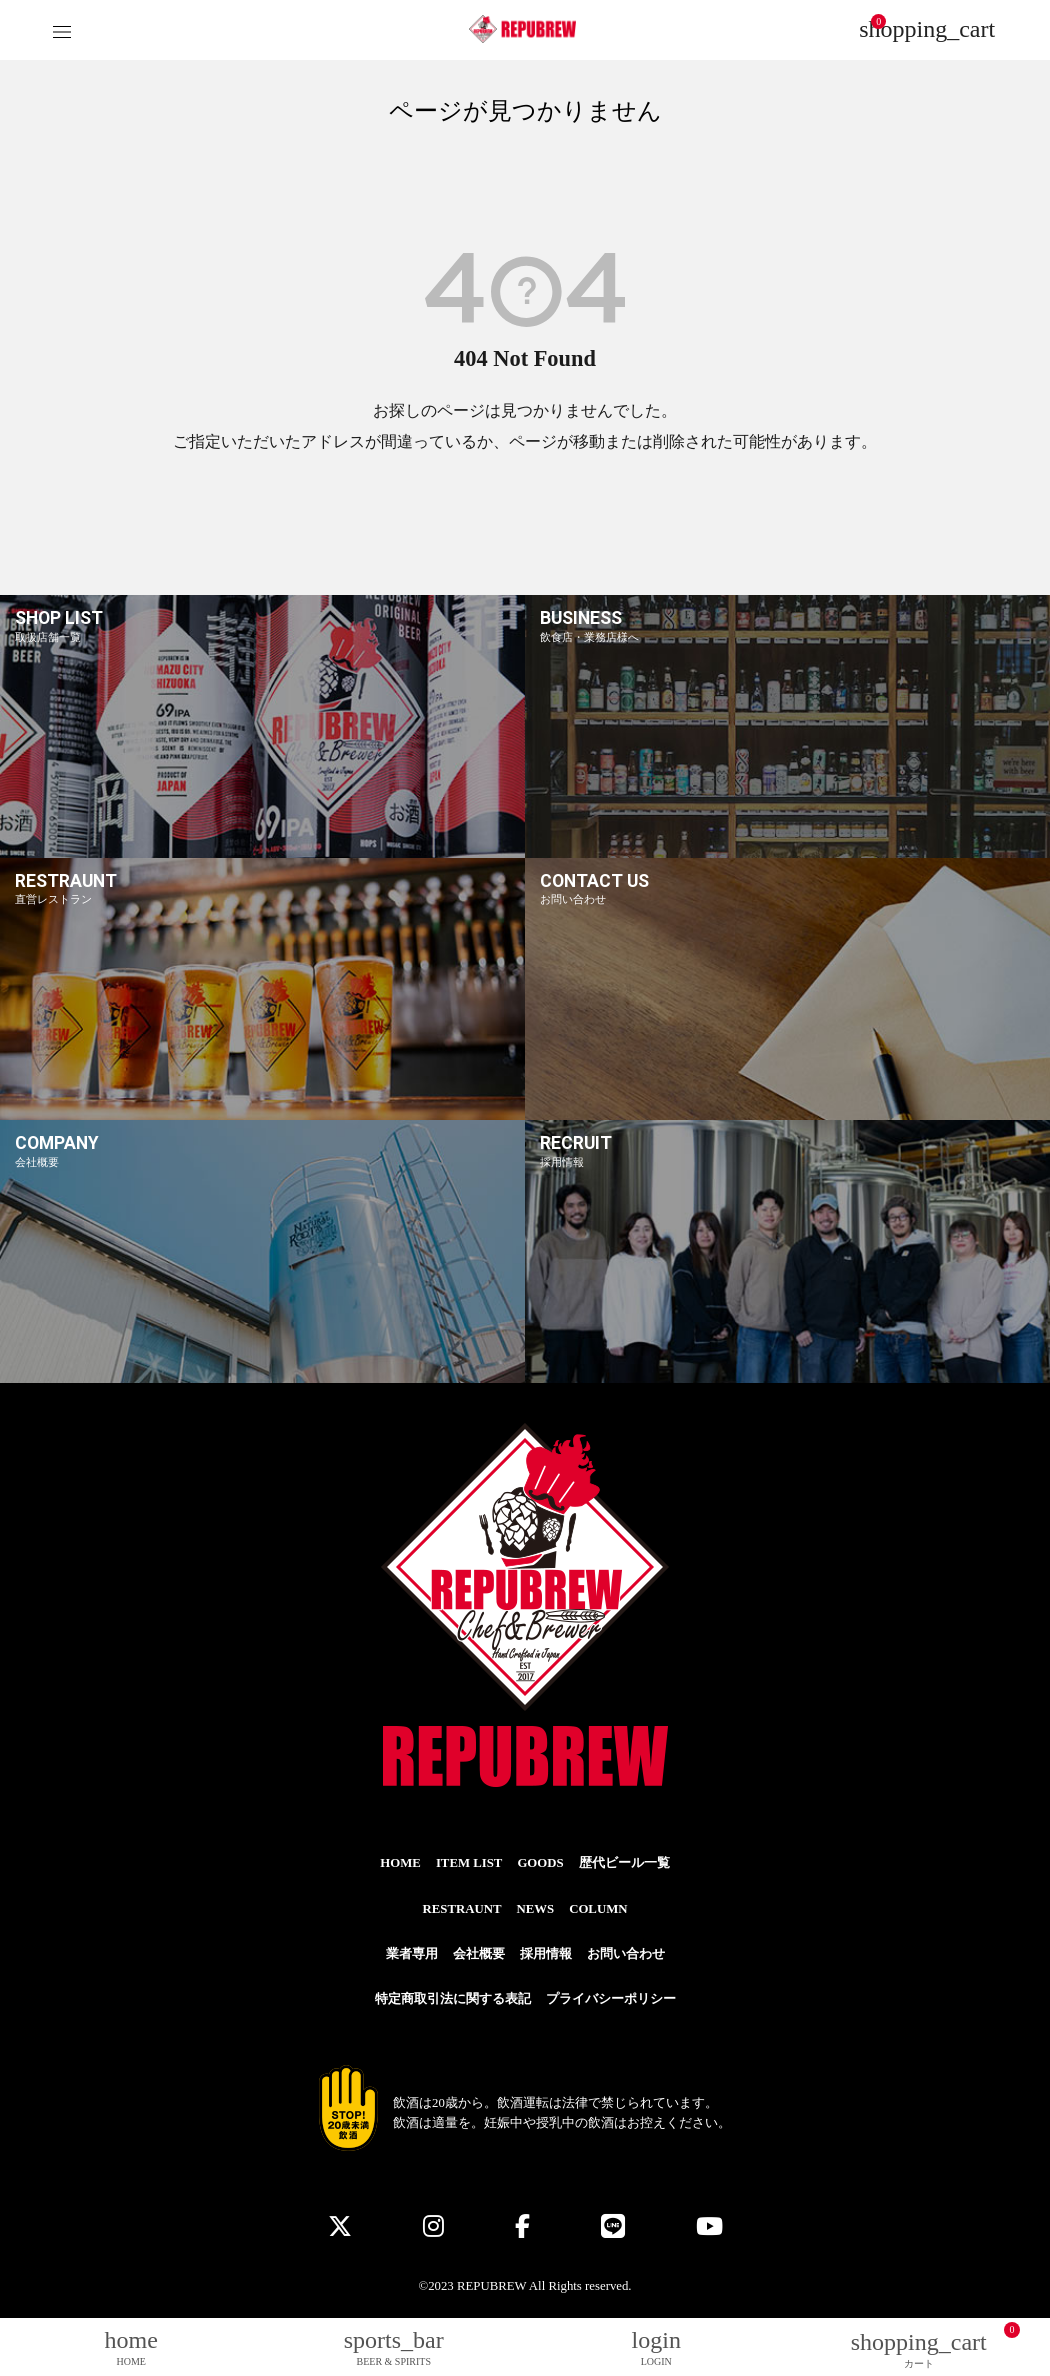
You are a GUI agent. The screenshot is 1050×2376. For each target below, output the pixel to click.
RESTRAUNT (462, 1909)
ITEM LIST (469, 1863)
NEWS (535, 1909)
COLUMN (598, 1909)
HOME (400, 1863)
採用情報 (546, 1954)
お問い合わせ (626, 1954)
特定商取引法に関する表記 (453, 1999)
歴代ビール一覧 (624, 1863)
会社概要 (479, 1954)
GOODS (540, 1863)
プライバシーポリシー (611, 1999)
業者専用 (412, 1954)
